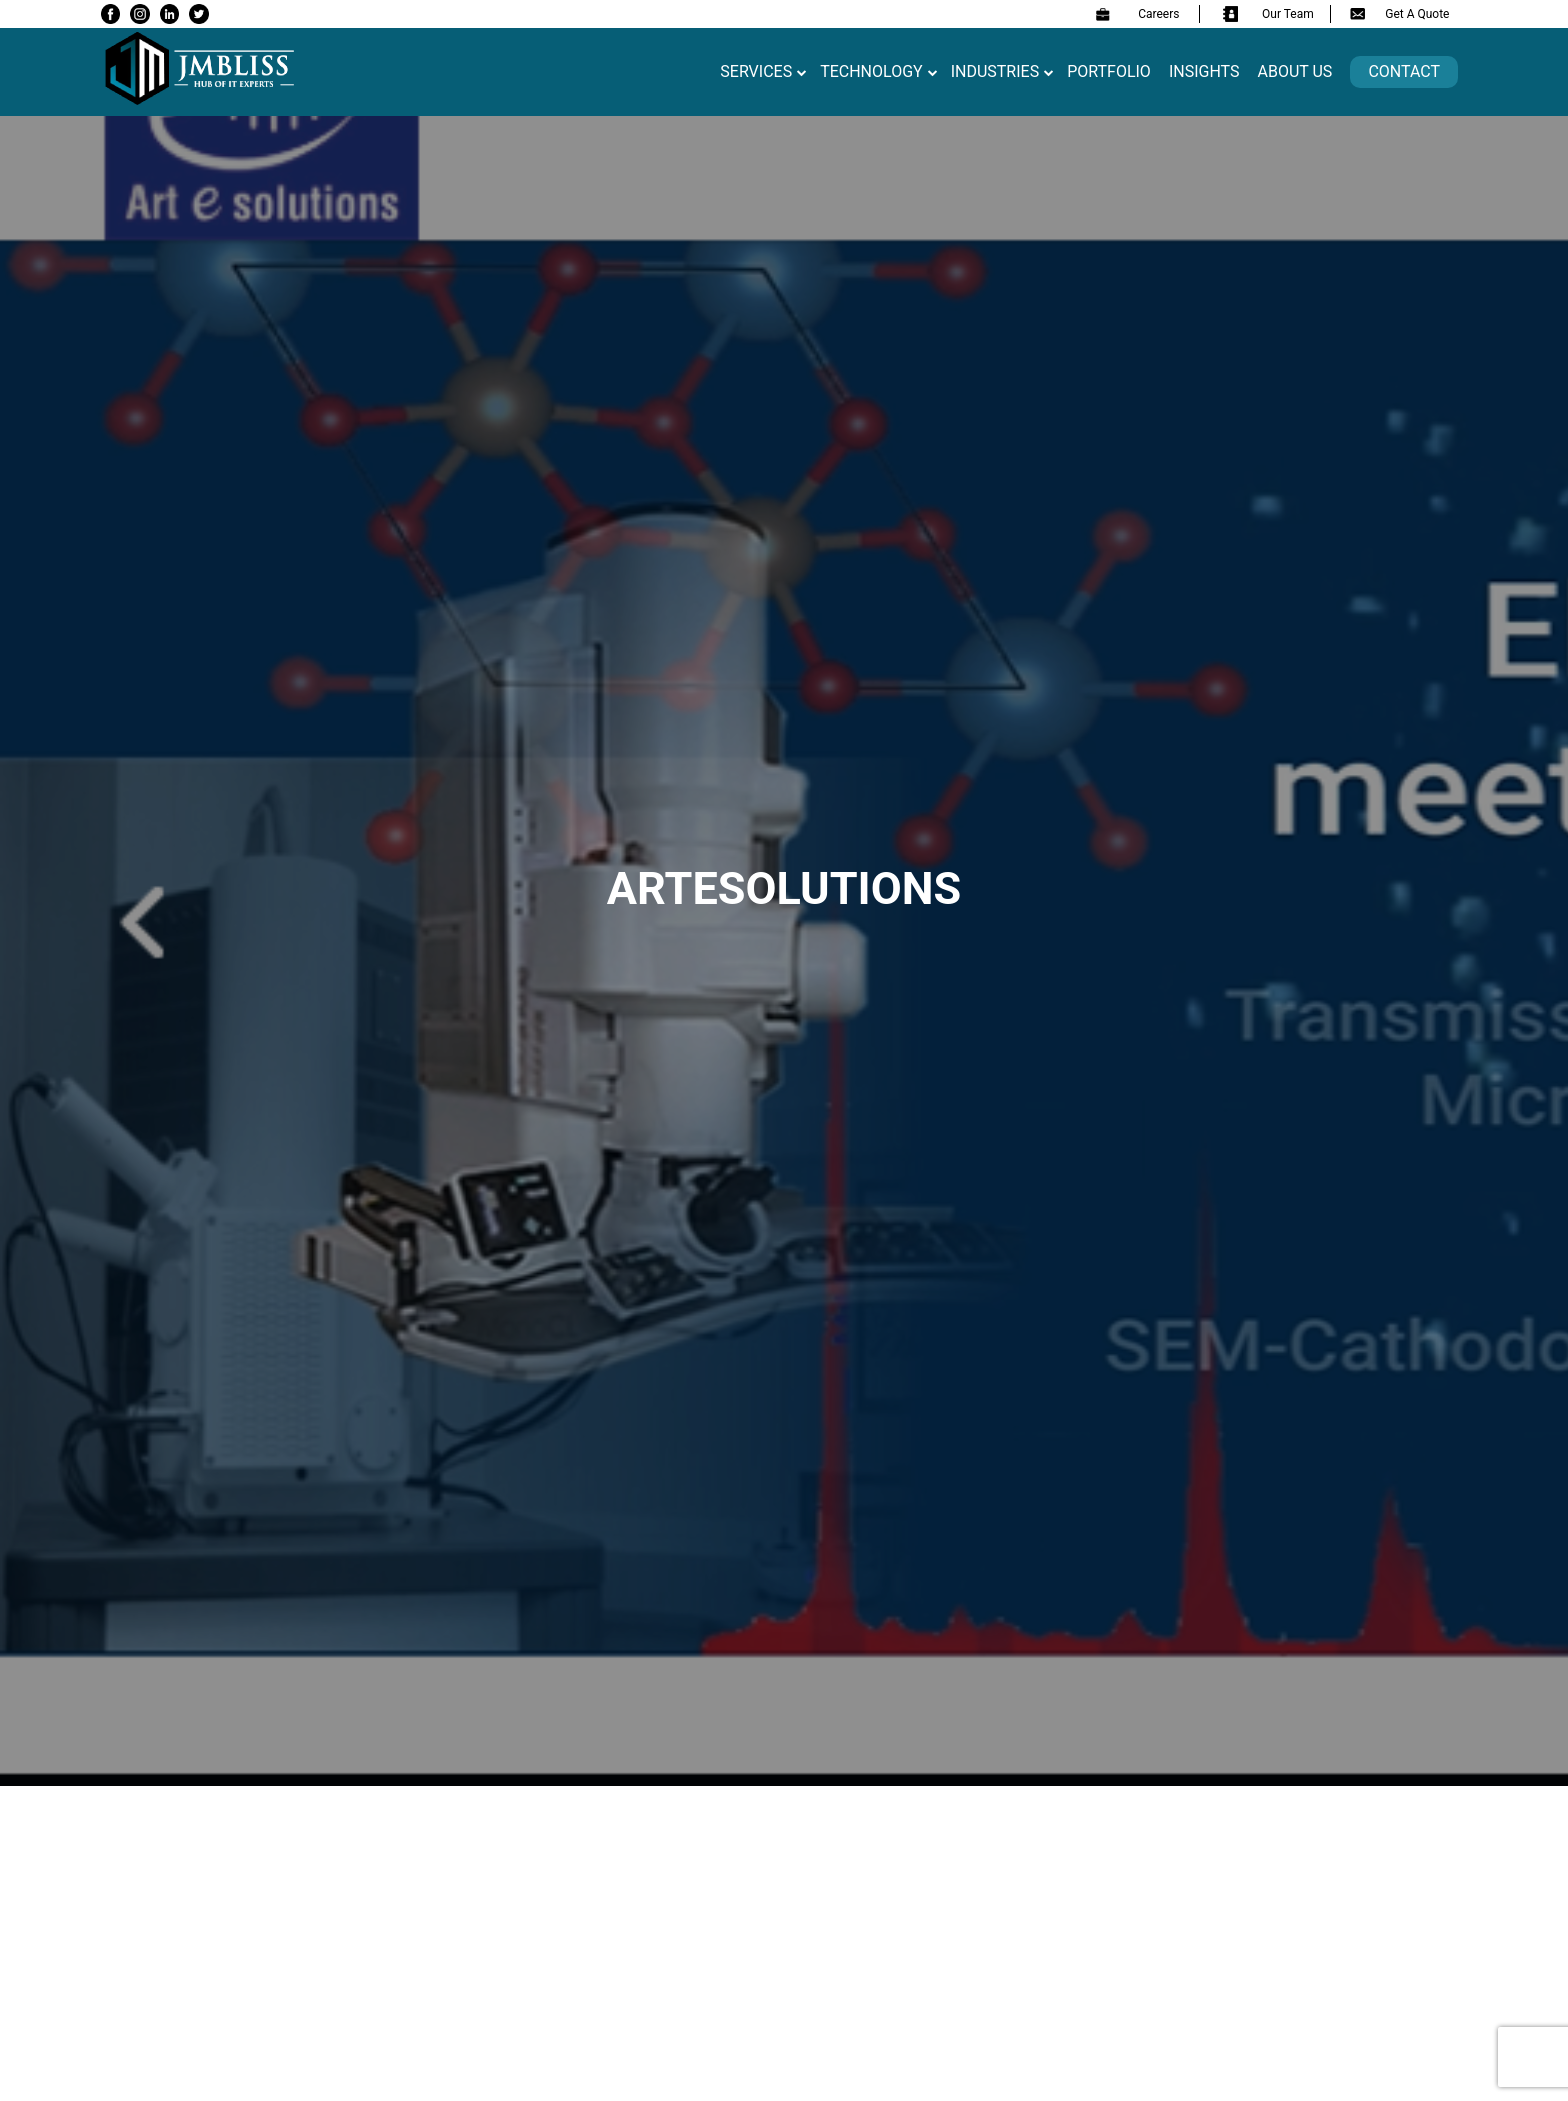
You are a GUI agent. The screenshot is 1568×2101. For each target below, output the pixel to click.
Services (756, 71)
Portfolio (1109, 71)
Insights (1204, 71)
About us (1295, 71)
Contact (1404, 71)
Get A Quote (1400, 14)
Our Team (1268, 13)
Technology (871, 71)
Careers (1137, 13)
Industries (995, 71)
